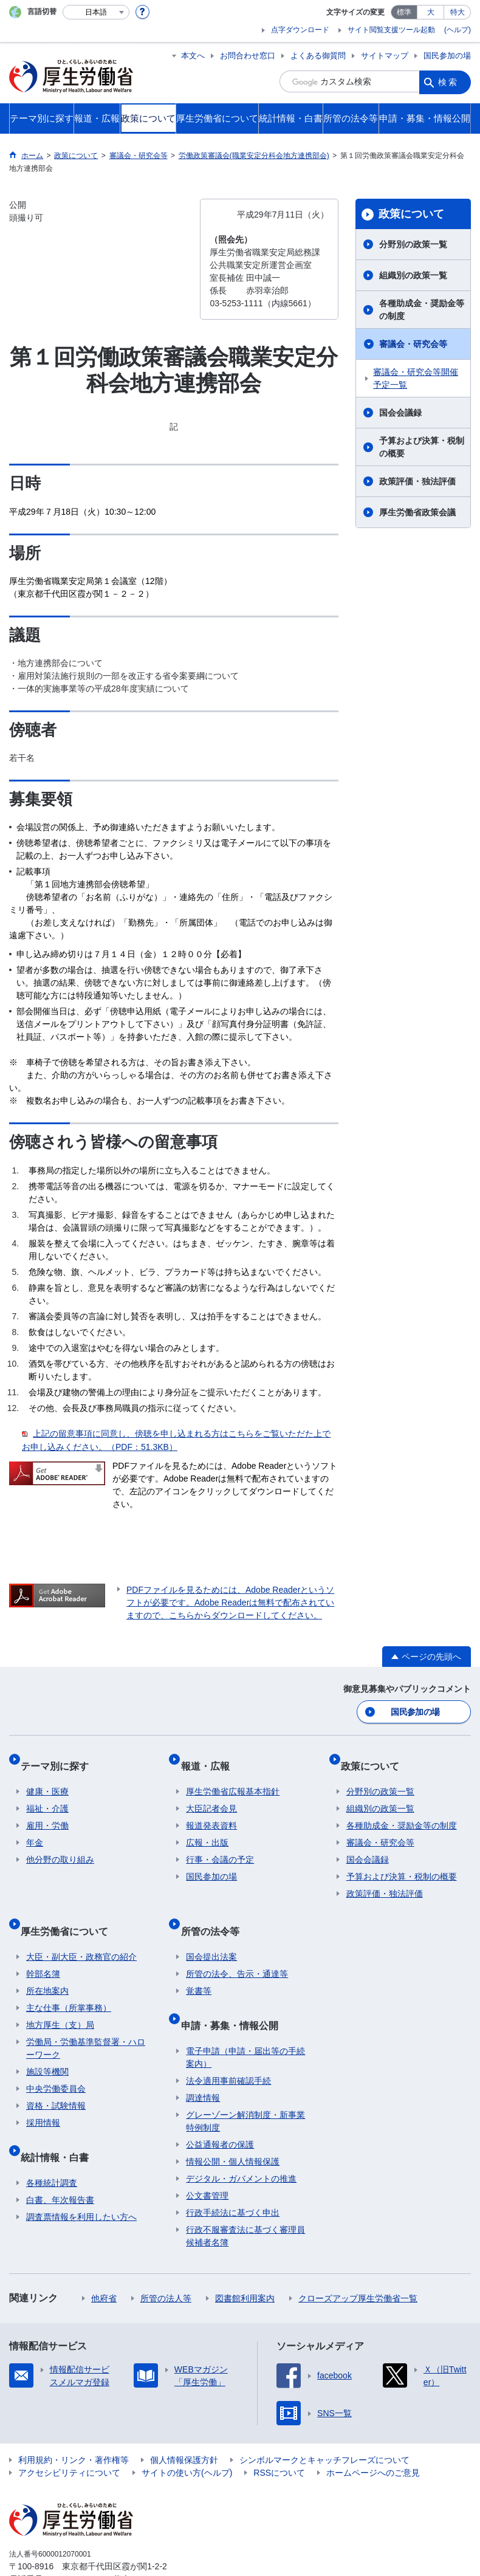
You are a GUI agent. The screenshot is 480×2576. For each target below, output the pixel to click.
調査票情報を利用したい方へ (81, 2180)
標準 (404, 12)
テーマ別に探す (60, 1758)
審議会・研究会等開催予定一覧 (415, 378)
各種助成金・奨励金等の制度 (421, 309)
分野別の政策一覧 (413, 244)
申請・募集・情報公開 (234, 1993)
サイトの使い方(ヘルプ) (187, 2435)
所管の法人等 (165, 2261)
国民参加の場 (447, 56)
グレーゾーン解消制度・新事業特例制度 (245, 2084)
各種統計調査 (51, 2146)
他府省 (104, 2261)
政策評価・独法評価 (417, 481)
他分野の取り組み (60, 1846)
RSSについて (279, 2435)
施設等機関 (47, 2046)
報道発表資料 (211, 1812)
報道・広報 (210, 1758)
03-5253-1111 (78, 2542)
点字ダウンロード (300, 30)
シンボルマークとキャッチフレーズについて (324, 2423)
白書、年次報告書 (60, 2163)
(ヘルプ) (457, 30)
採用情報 (43, 2097)
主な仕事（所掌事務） (68, 1982)
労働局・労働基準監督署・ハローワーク (85, 2022)
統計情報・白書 (60, 2125)
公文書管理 (207, 2158)
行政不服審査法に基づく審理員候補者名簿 (245, 2199)
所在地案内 (47, 1965)
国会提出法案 (211, 1931)
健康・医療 (47, 1778)
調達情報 (203, 2061)
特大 (457, 12)
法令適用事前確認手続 (228, 2044)
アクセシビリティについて (69, 2435)
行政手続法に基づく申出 (232, 2175)
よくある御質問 (318, 56)
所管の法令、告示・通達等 (237, 1948)
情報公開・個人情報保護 (232, 2124)
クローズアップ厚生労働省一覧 (357, 2261)
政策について (411, 214)
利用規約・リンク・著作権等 (73, 2423)
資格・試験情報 (56, 2080)
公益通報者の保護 (220, 2107)
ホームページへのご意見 (373, 2435)
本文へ (193, 56)
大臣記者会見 (211, 1795)
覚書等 (198, 1965)
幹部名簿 (43, 1948)
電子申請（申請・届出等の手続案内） (245, 2020)
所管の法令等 (215, 1911)
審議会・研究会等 (413, 344)
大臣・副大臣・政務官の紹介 (81, 1931)
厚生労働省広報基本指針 (232, 1778)
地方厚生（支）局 (60, 1999)
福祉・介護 (47, 1795)
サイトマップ (384, 56)
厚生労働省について (70, 1911)
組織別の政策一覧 (413, 275)
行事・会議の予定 (220, 1846)
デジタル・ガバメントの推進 (241, 2141)
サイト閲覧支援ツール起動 (391, 30)
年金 (34, 1829)
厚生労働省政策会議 (417, 512)
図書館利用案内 (245, 2261)
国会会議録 (400, 412)
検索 (448, 81)
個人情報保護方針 (184, 2423)
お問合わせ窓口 (247, 56)
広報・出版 (207, 1829)
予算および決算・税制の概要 (421, 447)
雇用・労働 (47, 1812)
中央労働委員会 (56, 2063)
